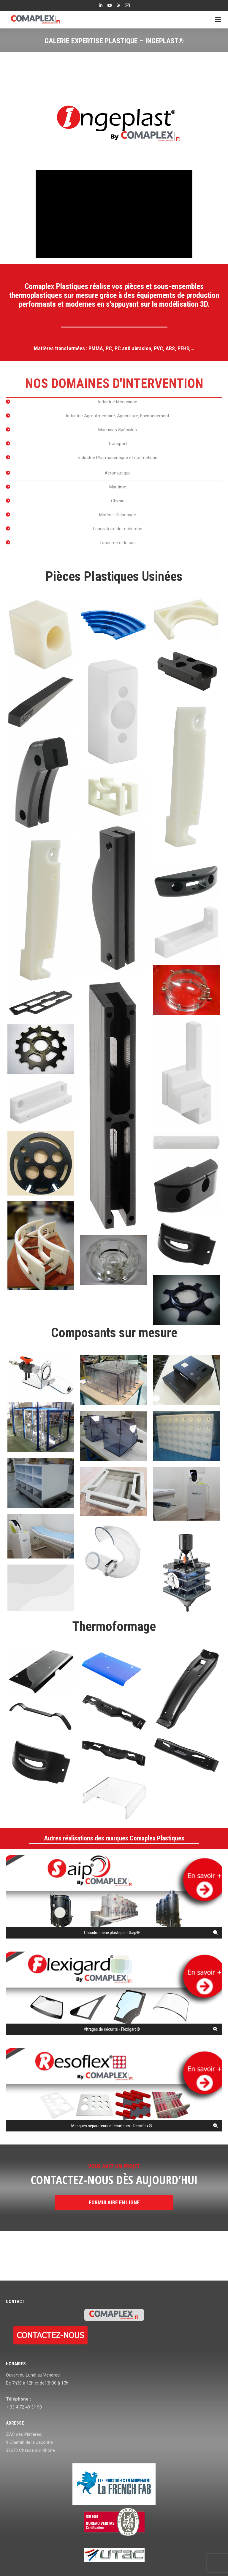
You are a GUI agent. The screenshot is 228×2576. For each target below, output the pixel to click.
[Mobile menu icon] (218, 19)
